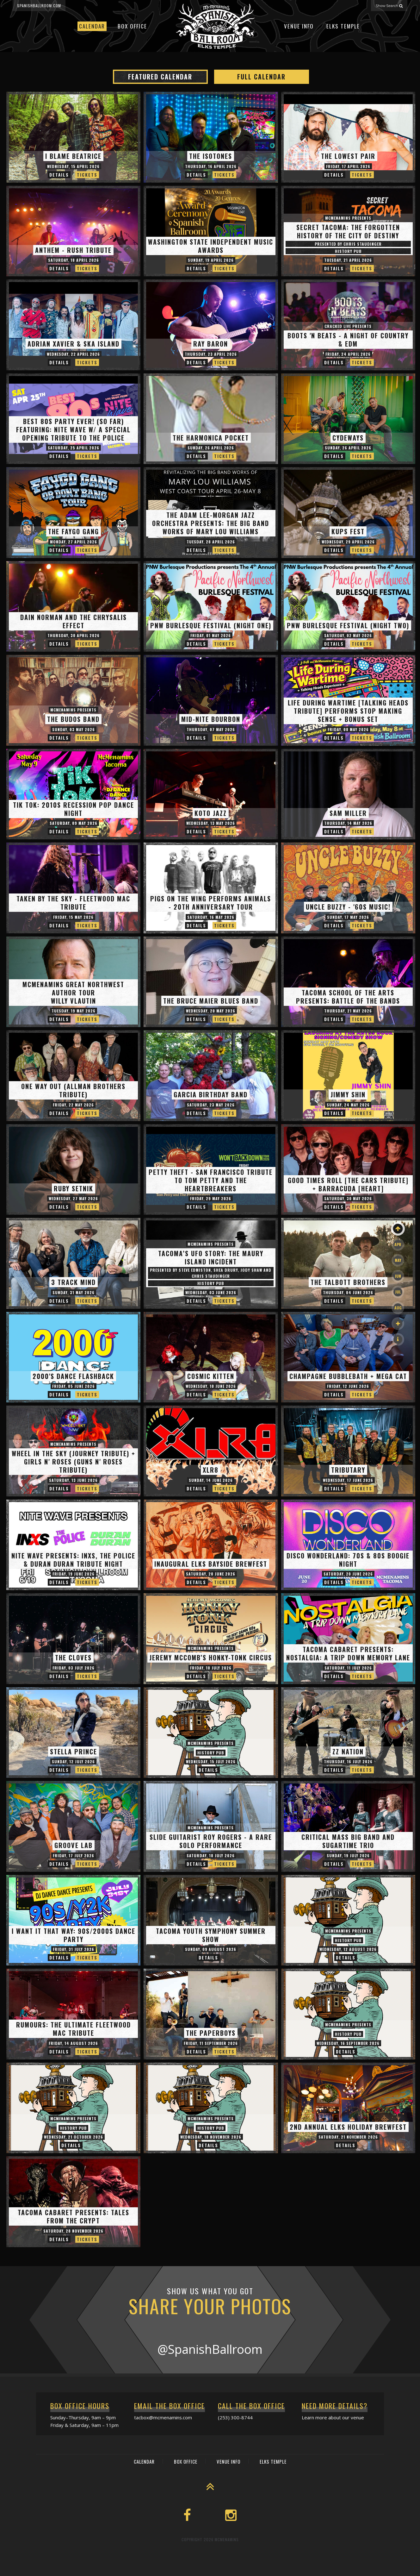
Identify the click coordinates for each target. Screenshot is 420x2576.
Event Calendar (168, 2570)
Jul (398, 1291)
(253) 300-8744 (235, 2417)
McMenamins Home (250, 2570)
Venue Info (299, 26)
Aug (398, 1307)
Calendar (92, 26)
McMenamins (227, 2539)
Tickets (87, 175)
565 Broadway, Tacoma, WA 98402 (369, 2569)
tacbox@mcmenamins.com (163, 2417)
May (398, 1260)
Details (59, 175)
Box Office (132, 26)
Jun (398, 1276)
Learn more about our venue (333, 2417)
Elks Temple (343, 26)
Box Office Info (208, 2570)
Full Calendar (261, 76)
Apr (397, 1244)
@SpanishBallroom (210, 2349)
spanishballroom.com (39, 5)
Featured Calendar (160, 76)
